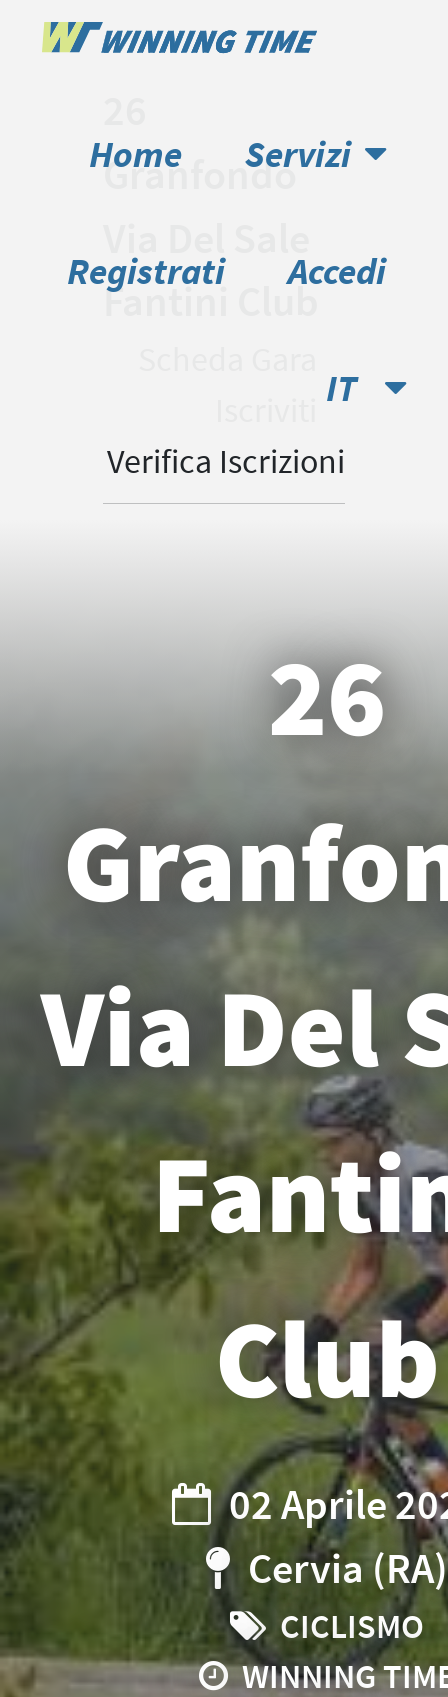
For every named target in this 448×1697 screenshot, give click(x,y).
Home (135, 153)
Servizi (315, 153)
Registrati (146, 270)
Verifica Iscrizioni (226, 461)
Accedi (337, 270)
